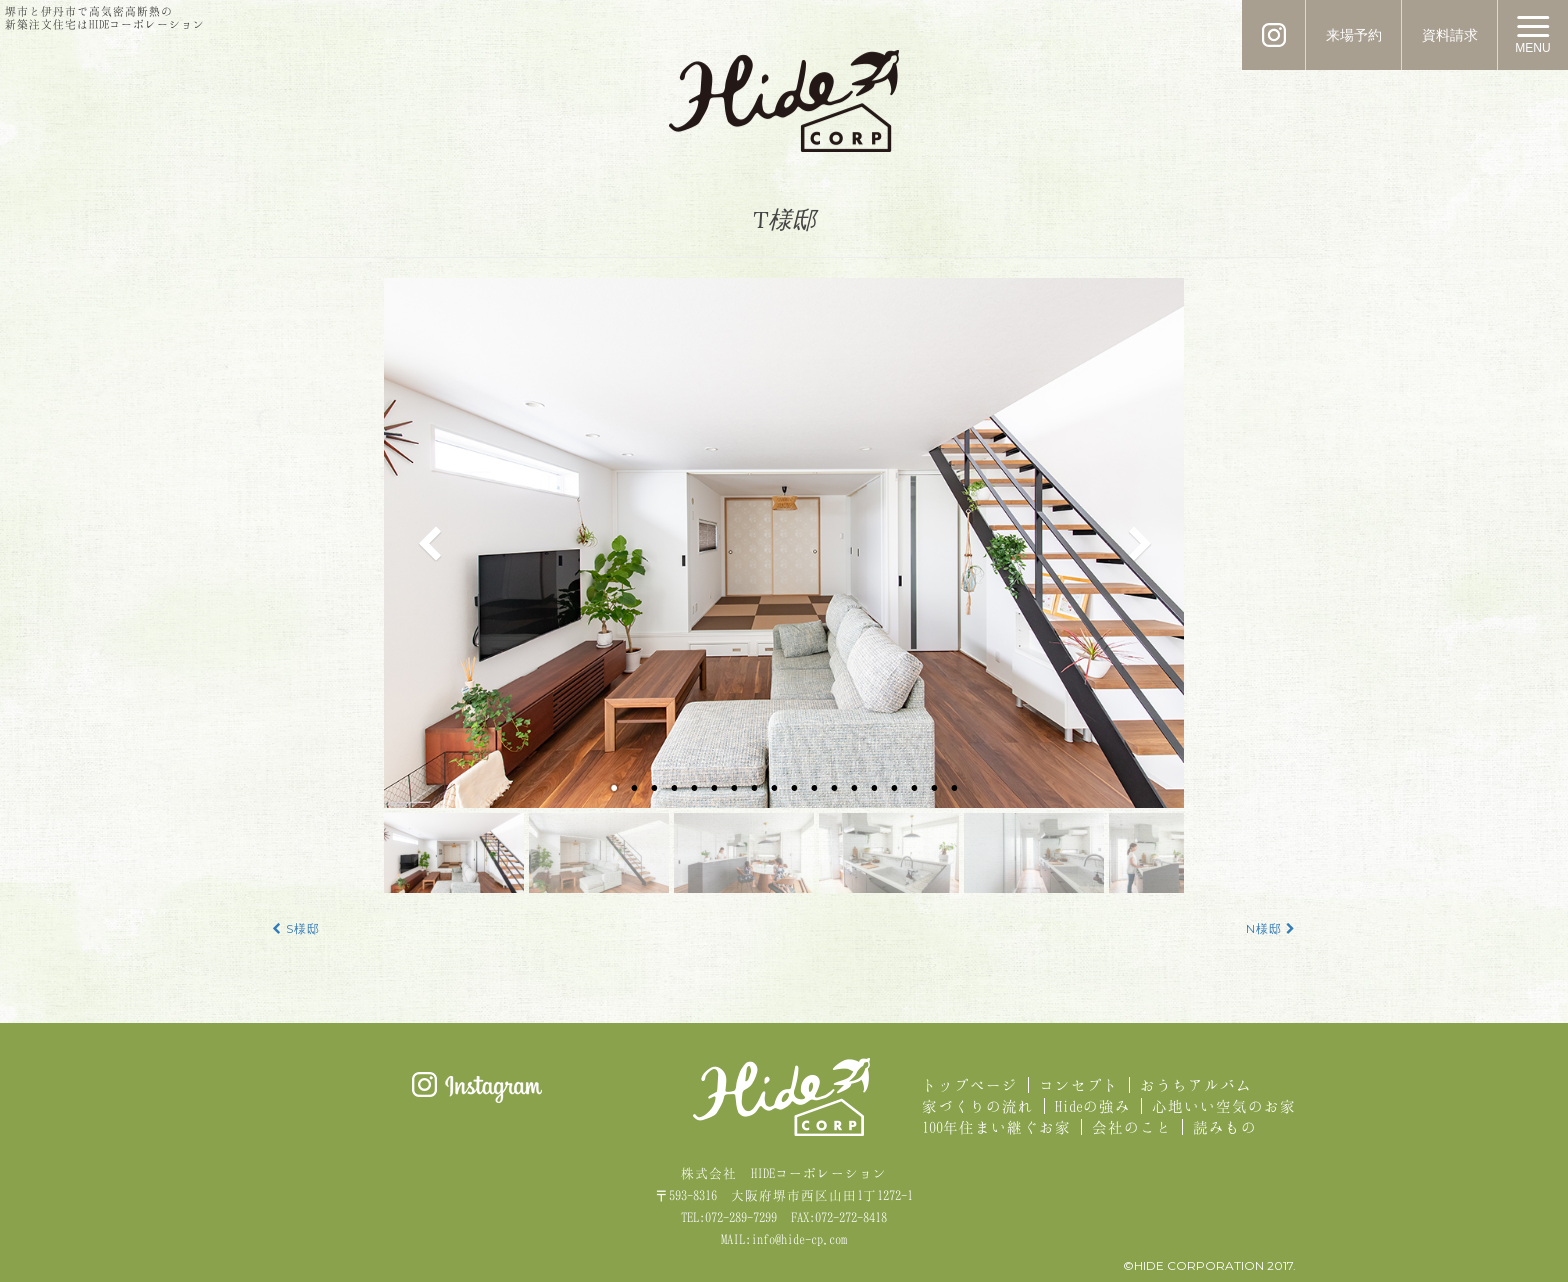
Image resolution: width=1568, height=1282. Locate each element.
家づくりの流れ (978, 1106)
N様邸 (1271, 929)
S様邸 (296, 929)
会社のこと (1132, 1127)
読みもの (1225, 1127)
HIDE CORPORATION (784, 101)
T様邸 (784, 219)
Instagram (477, 1087)
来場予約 (1354, 35)
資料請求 (1450, 35)
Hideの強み (1093, 1106)
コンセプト (1079, 1085)
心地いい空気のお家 (1224, 1106)
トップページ (970, 1085)
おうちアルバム (1196, 1085)
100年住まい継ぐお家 (996, 1127)
